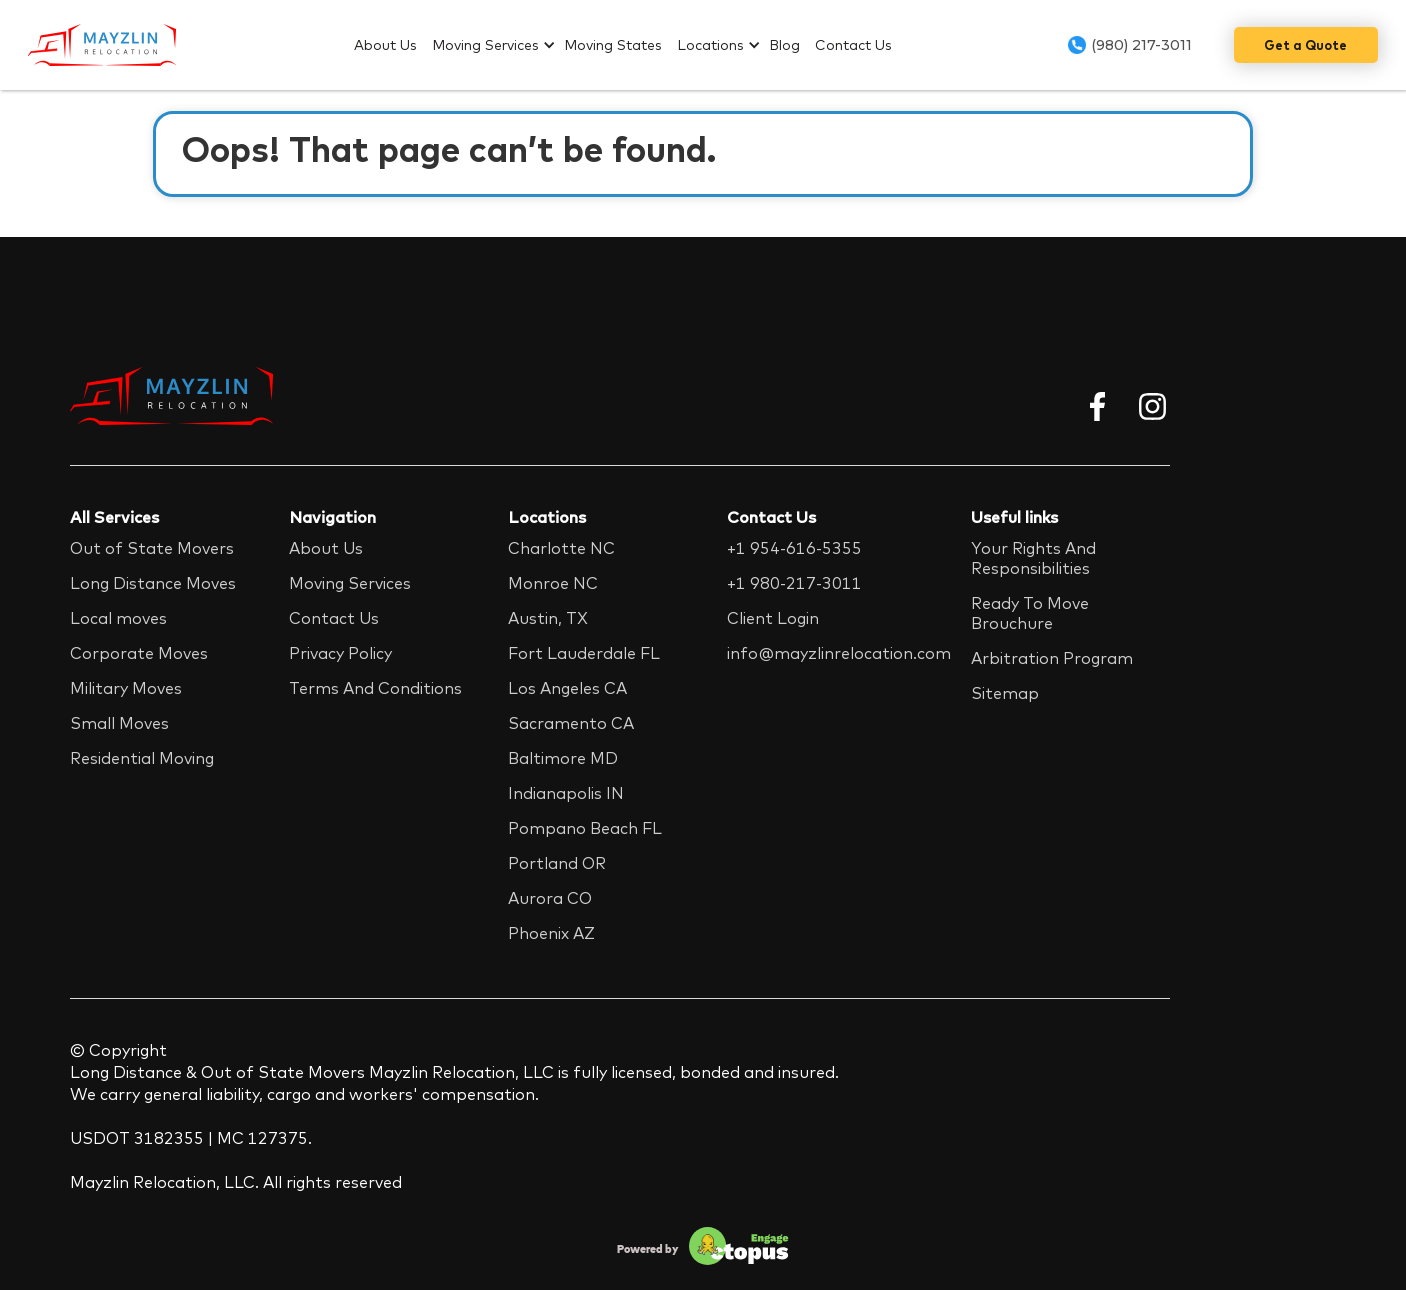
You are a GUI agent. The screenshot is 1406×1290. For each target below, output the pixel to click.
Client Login (773, 618)
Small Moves (119, 723)
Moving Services (485, 45)
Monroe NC (553, 583)
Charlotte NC (561, 548)
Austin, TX (548, 618)
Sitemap (1005, 693)
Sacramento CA (571, 723)
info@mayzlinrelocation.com (839, 653)
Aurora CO (550, 898)
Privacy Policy (340, 653)
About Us (385, 45)
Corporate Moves (139, 653)
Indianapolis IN (566, 793)
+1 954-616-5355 (794, 548)
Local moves (118, 618)
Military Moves (126, 688)
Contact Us (853, 45)
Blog (784, 45)
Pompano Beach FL (585, 828)
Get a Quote (1305, 45)
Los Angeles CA (567, 688)
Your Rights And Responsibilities (1033, 558)
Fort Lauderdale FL (584, 653)
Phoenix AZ (551, 933)
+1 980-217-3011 (794, 583)
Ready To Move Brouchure (1030, 613)
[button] (498, 45)
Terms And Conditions (375, 688)
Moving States (613, 45)
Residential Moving (142, 758)
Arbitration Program (1052, 658)
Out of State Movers (152, 548)
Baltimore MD (563, 758)
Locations (710, 45)
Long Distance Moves (153, 583)
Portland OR (557, 863)
